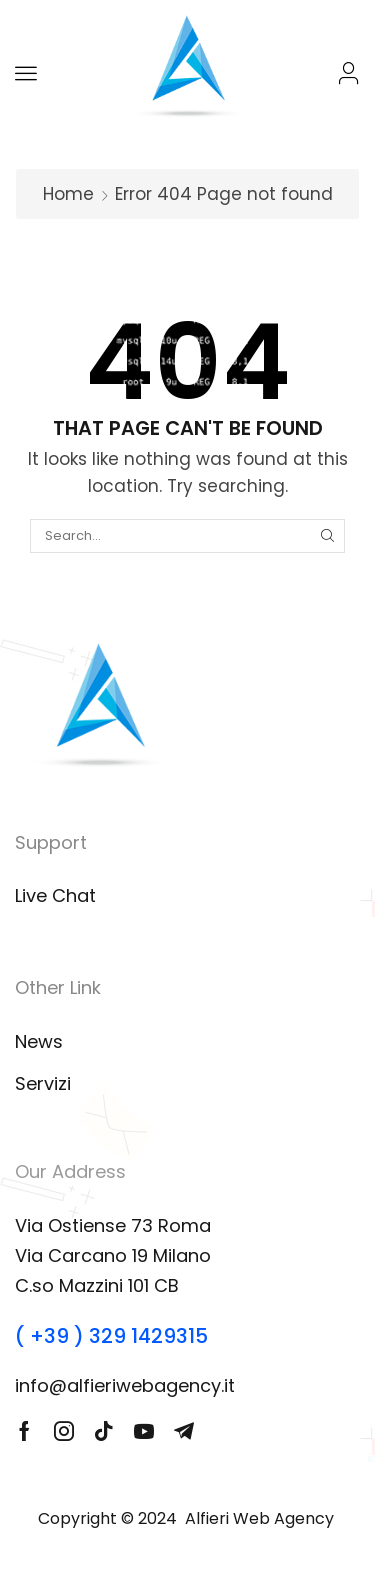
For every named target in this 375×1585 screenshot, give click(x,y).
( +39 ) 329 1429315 (111, 1336)
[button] (26, 73)
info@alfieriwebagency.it (125, 1385)
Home (68, 194)
